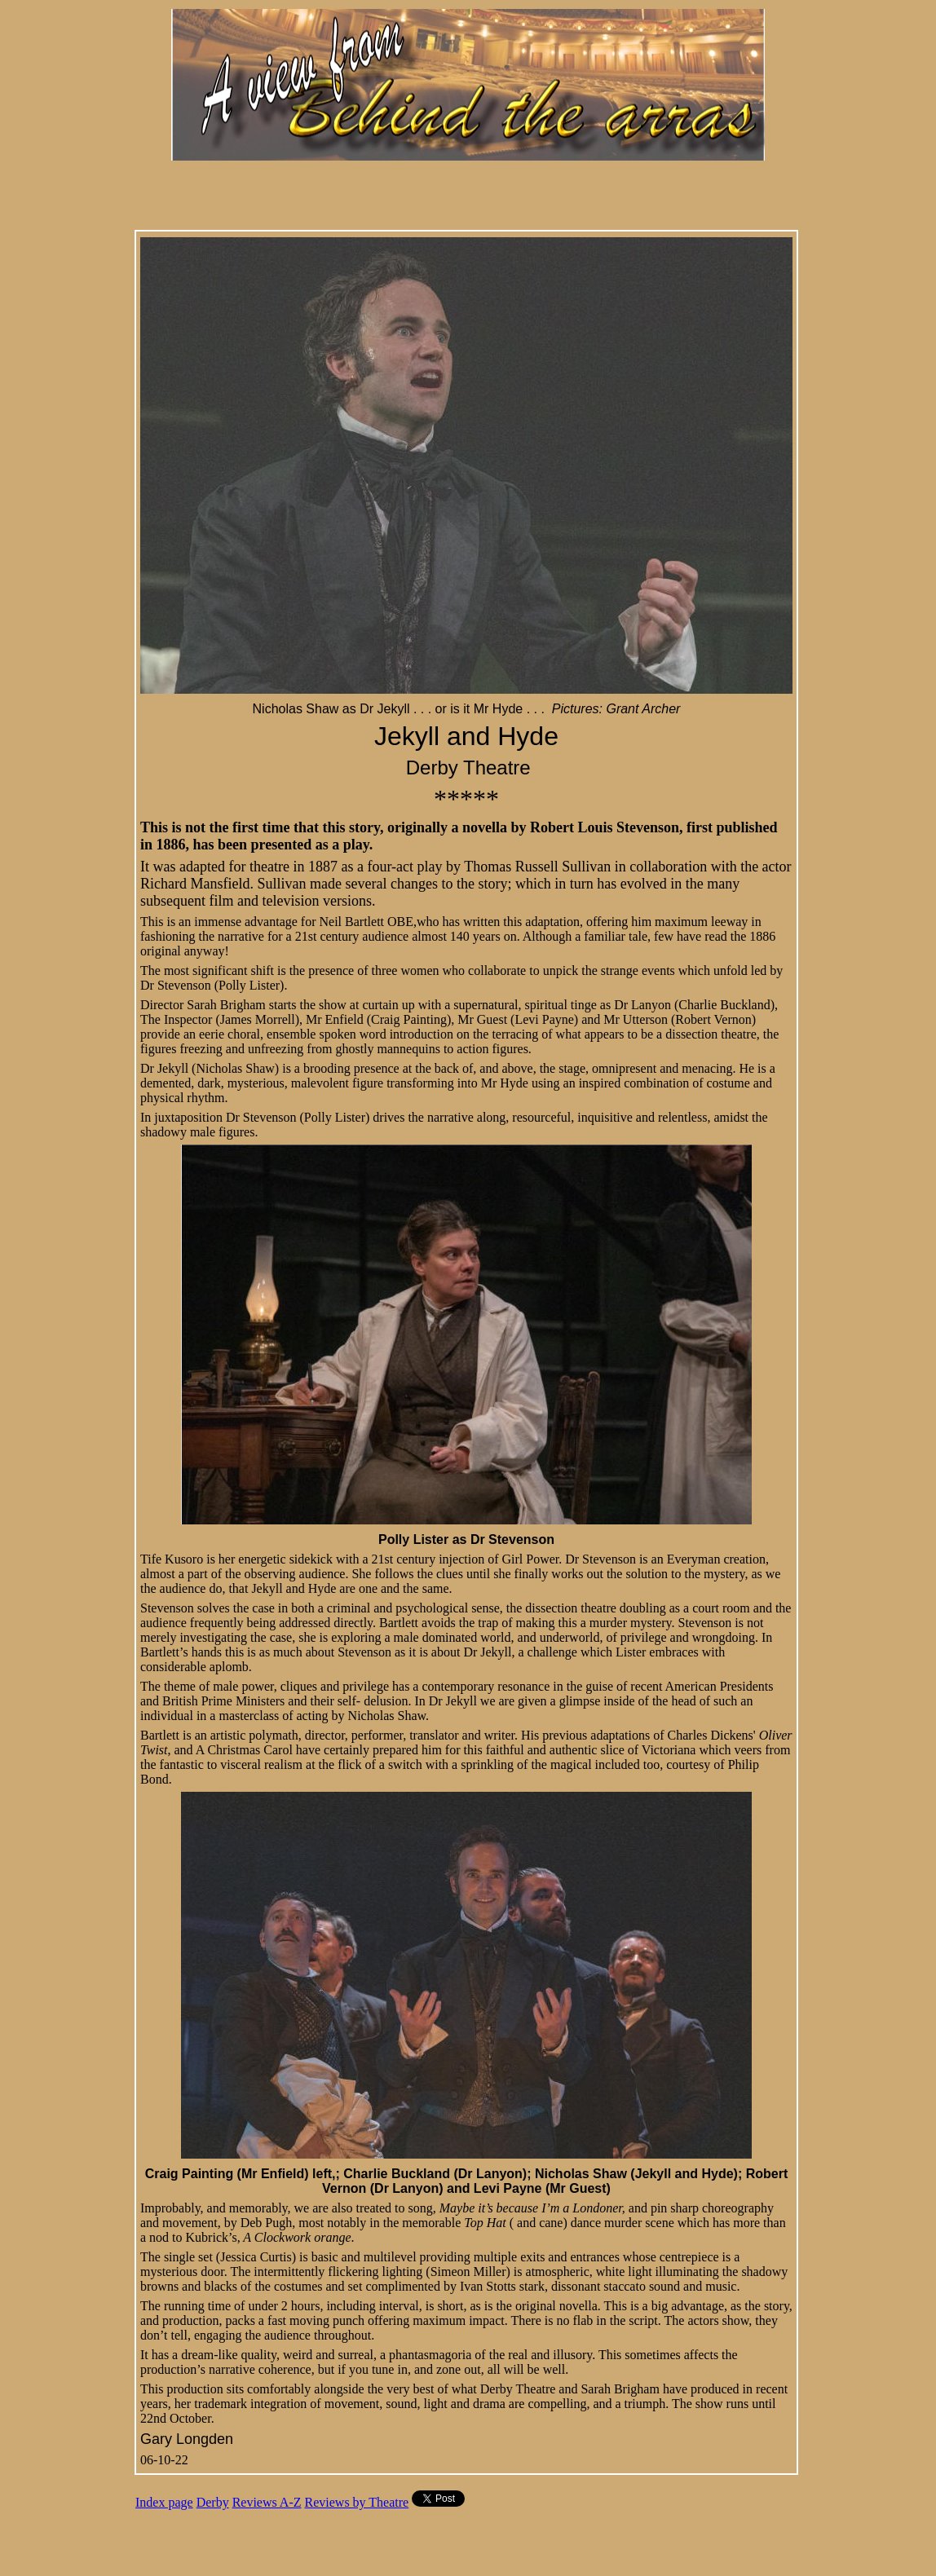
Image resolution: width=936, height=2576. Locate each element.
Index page (164, 2502)
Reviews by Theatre (357, 2502)
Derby (212, 2502)
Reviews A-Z (267, 2502)
